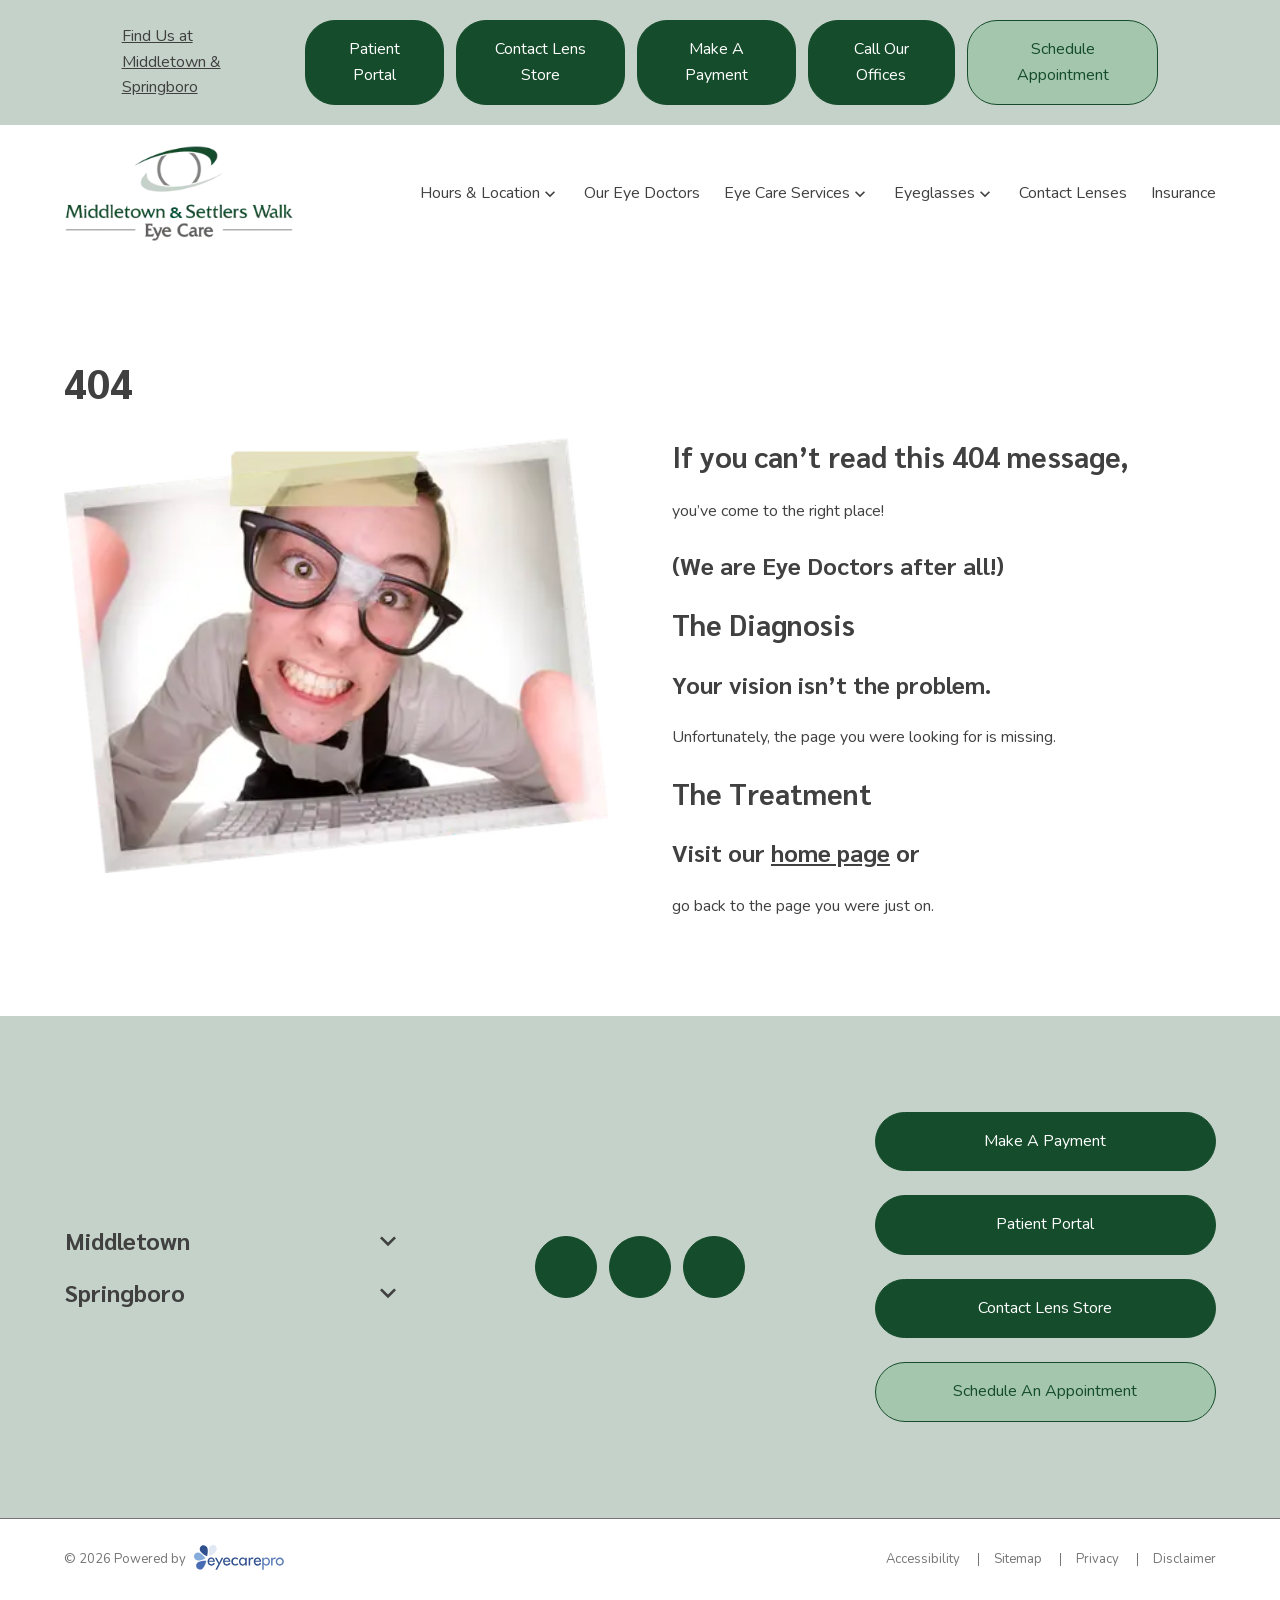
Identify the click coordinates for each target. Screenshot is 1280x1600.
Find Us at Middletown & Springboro (171, 61)
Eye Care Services (787, 193)
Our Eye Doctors (642, 193)
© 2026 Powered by (174, 1559)
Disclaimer (1184, 1559)
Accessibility (923, 1559)
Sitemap (1018, 1559)
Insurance (1183, 193)
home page (830, 852)
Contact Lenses (1073, 193)
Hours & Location (480, 193)
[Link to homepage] (179, 193)
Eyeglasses (934, 193)
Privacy (1097, 1559)
